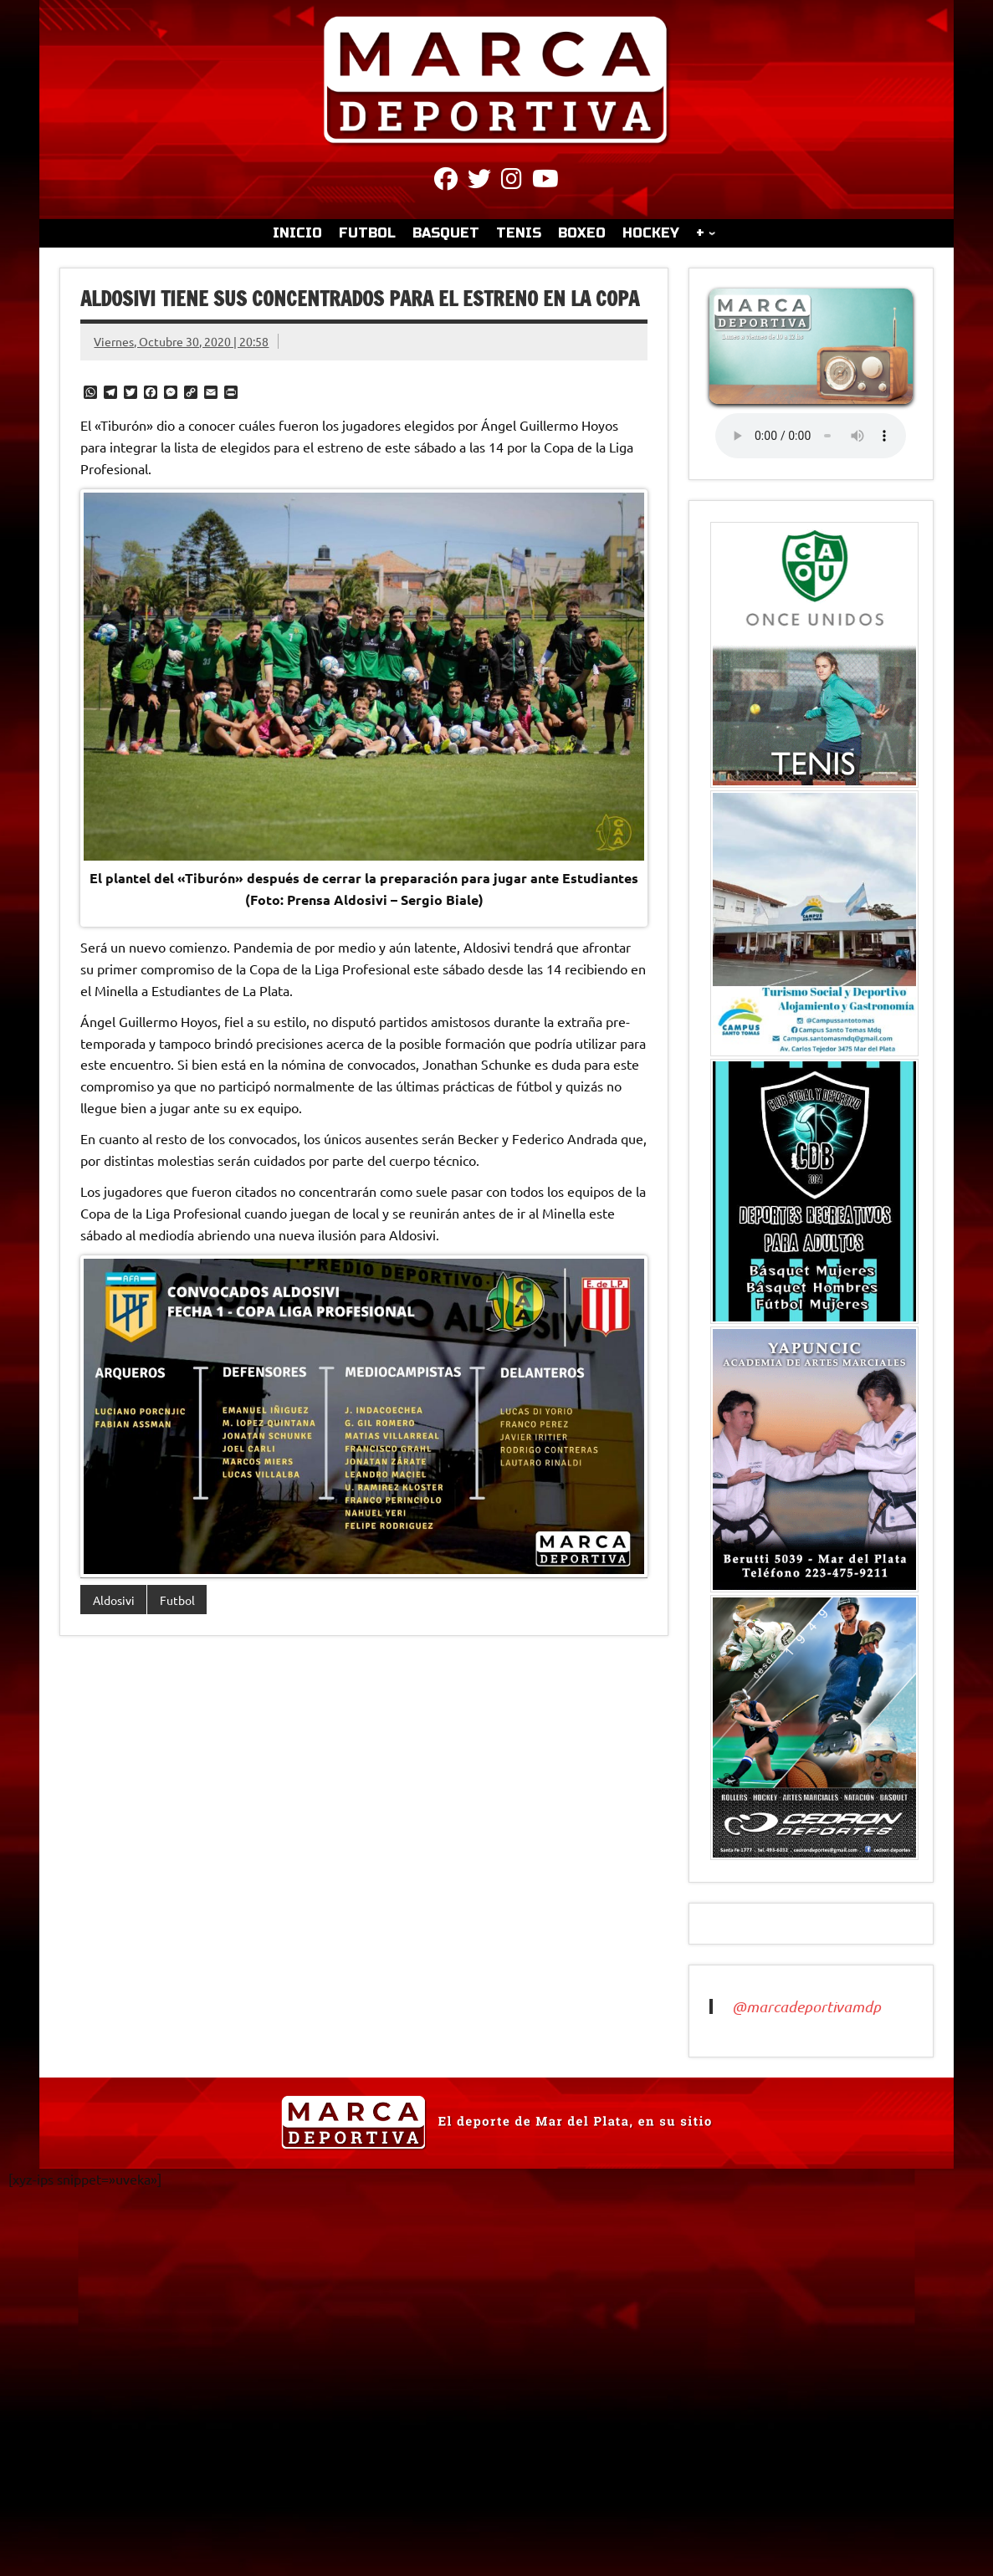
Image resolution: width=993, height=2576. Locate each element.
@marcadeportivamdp (806, 2006)
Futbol (177, 1599)
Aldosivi (114, 1599)
